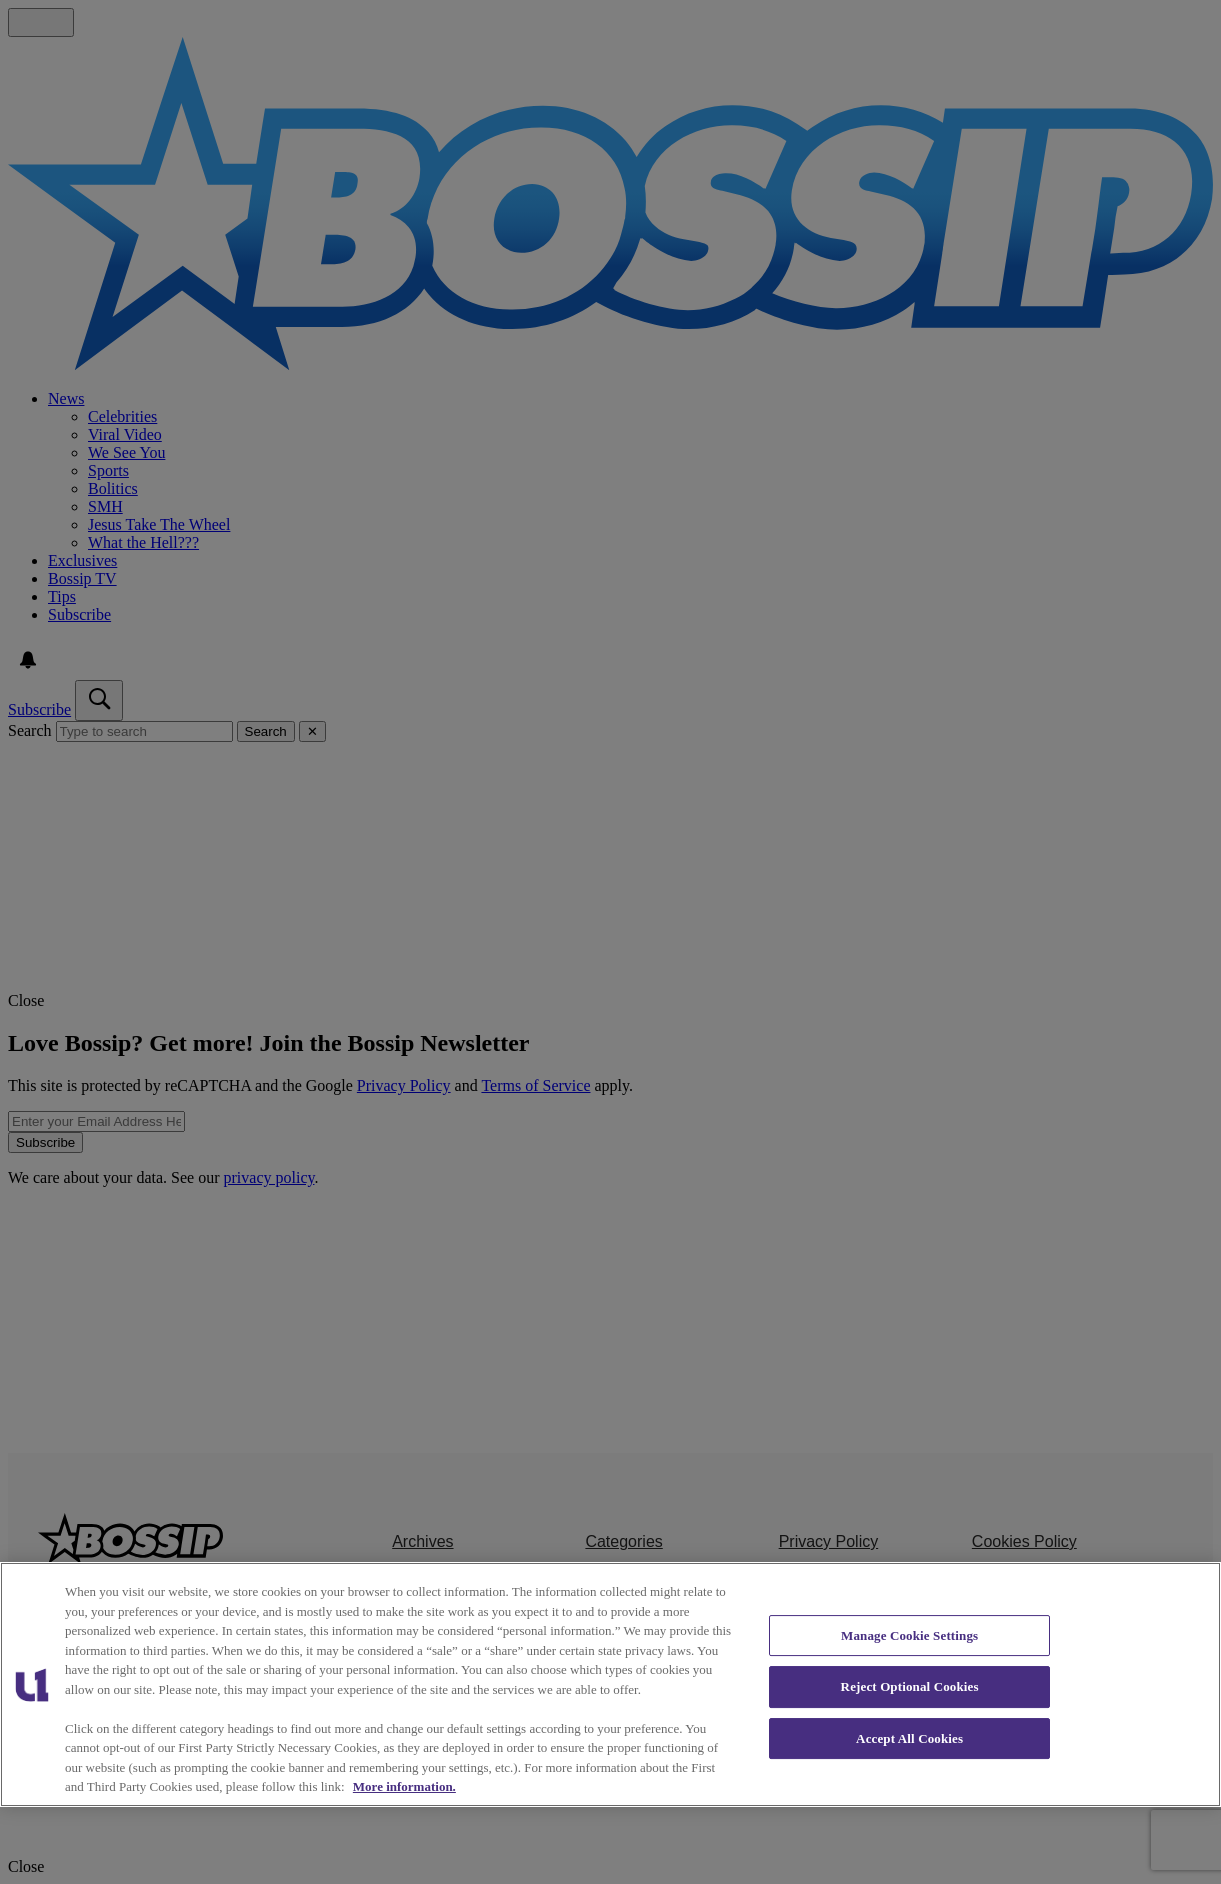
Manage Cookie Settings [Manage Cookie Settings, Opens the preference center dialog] (909, 1635)
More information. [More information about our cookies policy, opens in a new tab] (404, 1786)
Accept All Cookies (909, 1738)
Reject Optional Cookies (910, 1686)
